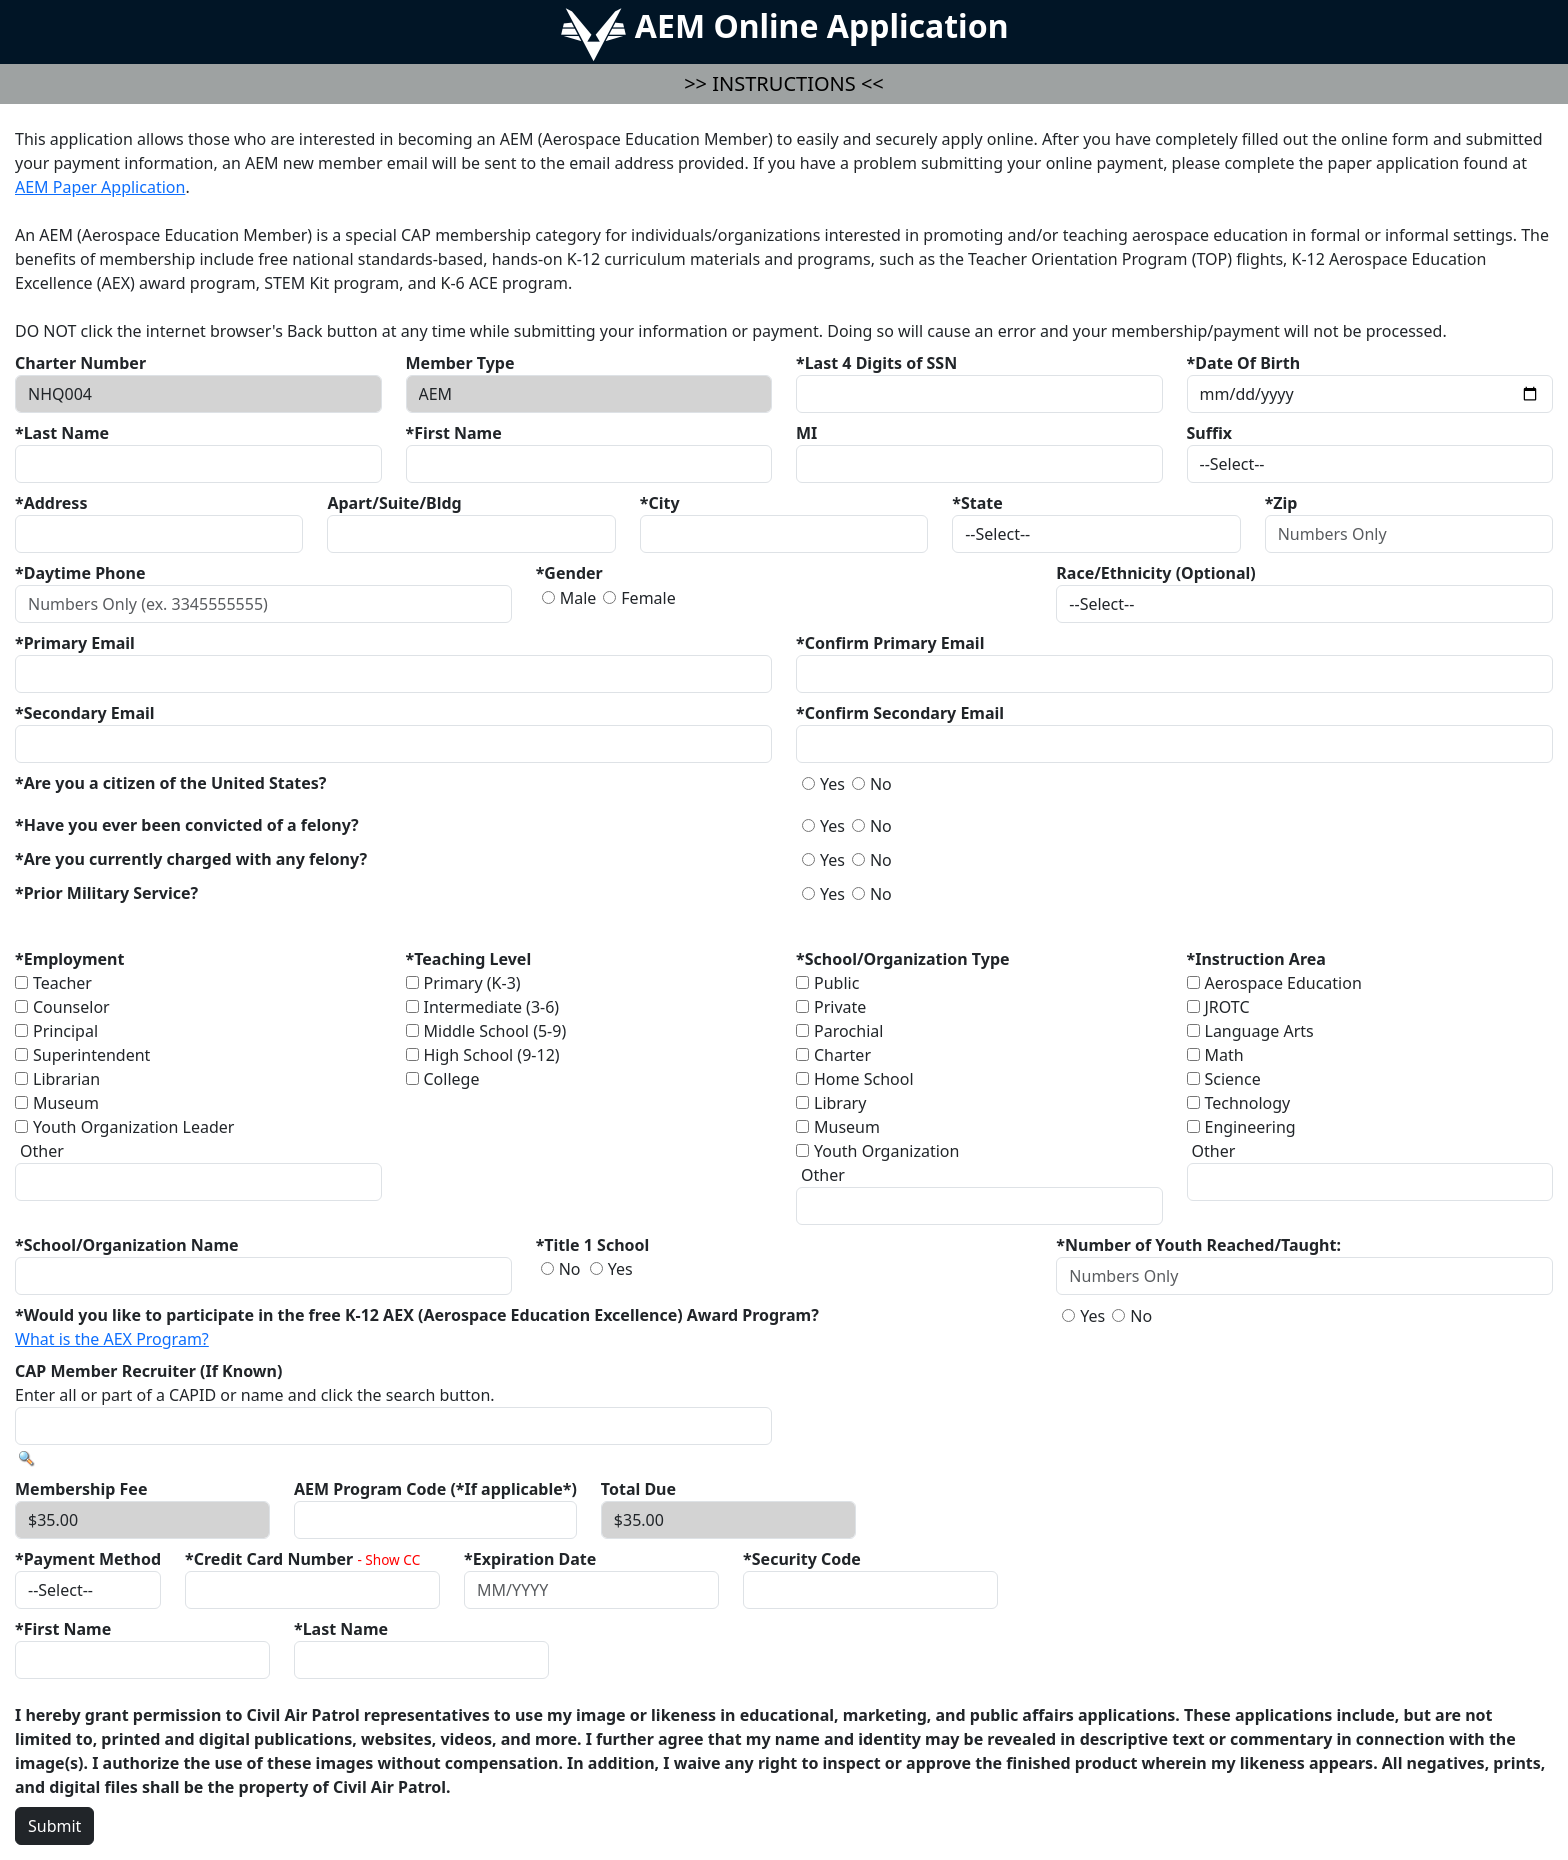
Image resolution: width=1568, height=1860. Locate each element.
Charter (842, 1055)
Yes (832, 784)
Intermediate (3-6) (492, 1007)
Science (1233, 1079)
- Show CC (388, 1559)
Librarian (66, 1079)
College (452, 1079)
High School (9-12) (492, 1055)
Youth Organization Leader (133, 1127)
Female (648, 598)
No (881, 784)
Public (836, 983)
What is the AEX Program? (112, 1339)
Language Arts (1259, 1031)
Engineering (1250, 1127)
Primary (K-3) (472, 983)
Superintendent (91, 1055)
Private (840, 1007)
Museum (66, 1103)
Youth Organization (886, 1151)
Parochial (848, 1031)
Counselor (71, 1007)
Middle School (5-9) (495, 1031)
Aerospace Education (1283, 983)
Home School (864, 1079)
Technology (1248, 1103)
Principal (65, 1031)
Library (840, 1103)
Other (42, 1151)
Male (578, 598)
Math (1224, 1055)
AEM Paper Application (100, 187)
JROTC (1227, 1007)
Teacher (62, 983)
